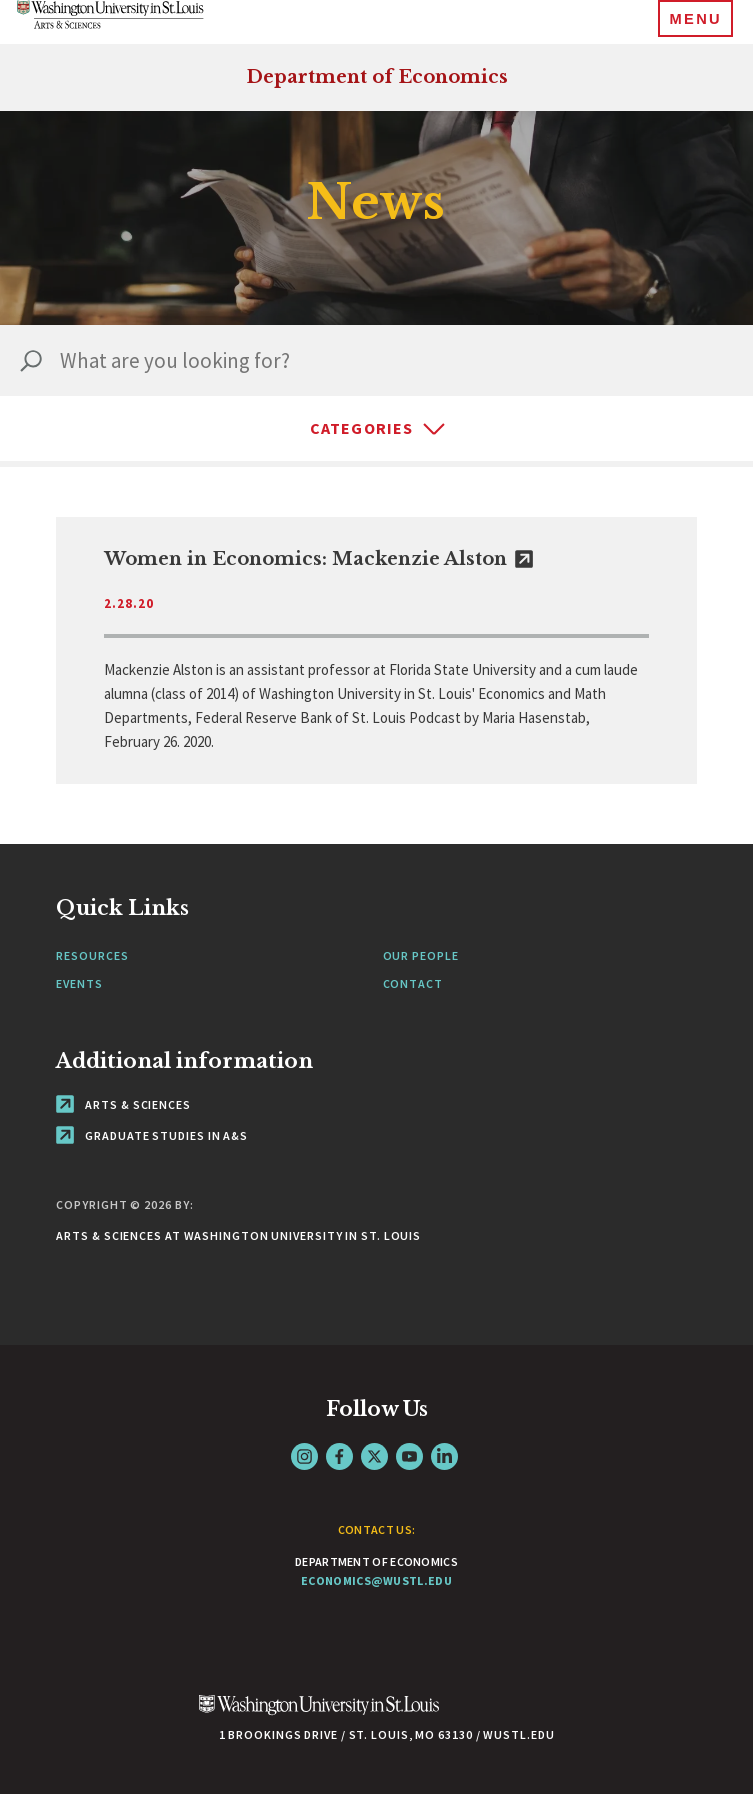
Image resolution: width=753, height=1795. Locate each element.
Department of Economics (377, 77)
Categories (362, 428)
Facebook (339, 1456)
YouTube (409, 1456)
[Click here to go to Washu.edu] (319, 1715)
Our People (421, 955)
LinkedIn (444, 1456)
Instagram (304, 1456)
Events (79, 983)
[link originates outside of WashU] (376, 650)
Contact (413, 983)
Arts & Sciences (123, 1104)
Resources (92, 955)
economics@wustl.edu (376, 1580)
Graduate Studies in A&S (152, 1135)
